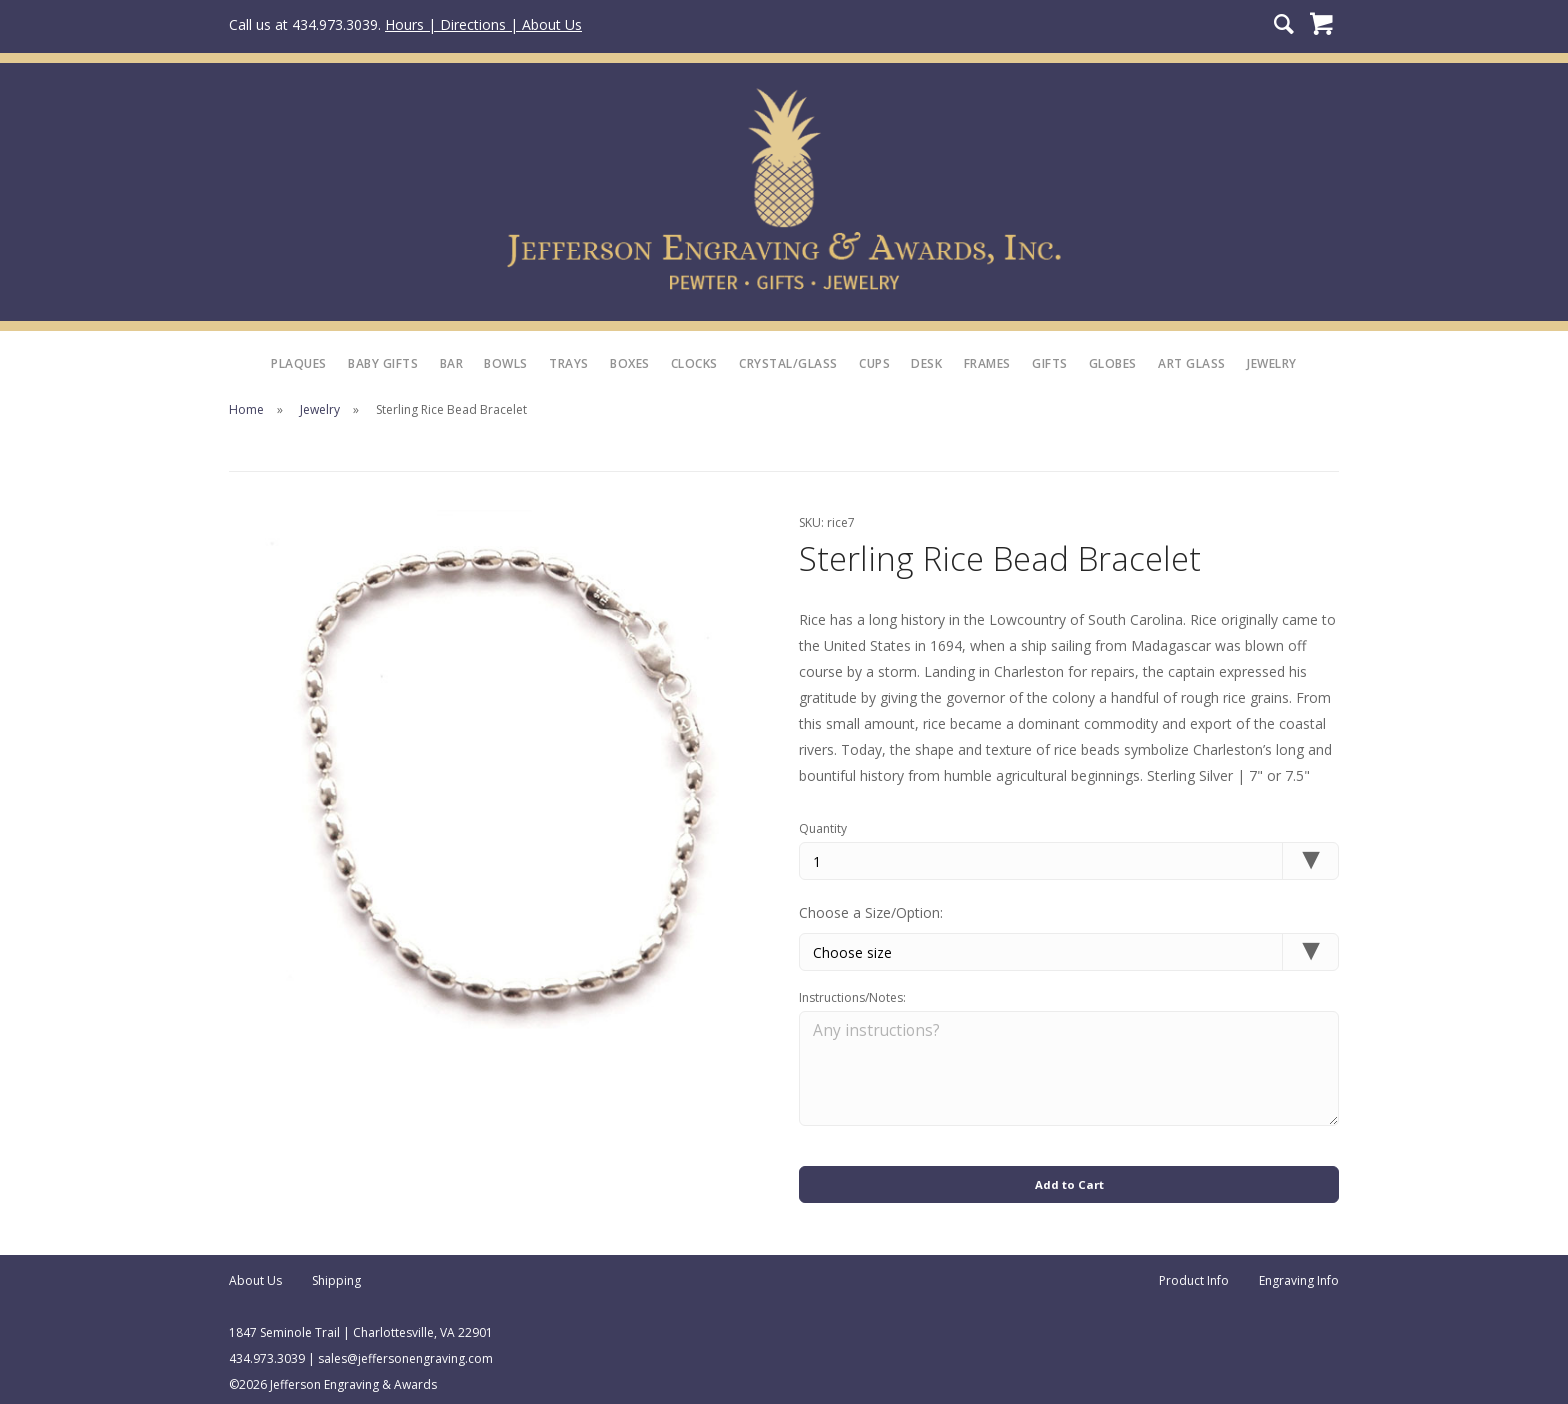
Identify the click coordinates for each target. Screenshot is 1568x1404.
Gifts (1050, 363)
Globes (1113, 363)
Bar (452, 363)
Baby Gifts (383, 363)
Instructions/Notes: (852, 999)
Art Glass (1192, 363)
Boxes (630, 363)
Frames (987, 363)
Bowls (506, 363)
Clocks (694, 363)
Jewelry (1272, 363)
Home (246, 409)
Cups (874, 363)
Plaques (299, 363)
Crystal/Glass (788, 363)
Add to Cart (1069, 1176)
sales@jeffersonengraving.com (405, 1352)
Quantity (823, 828)
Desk (926, 363)
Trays (569, 363)
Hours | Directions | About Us (483, 24)
